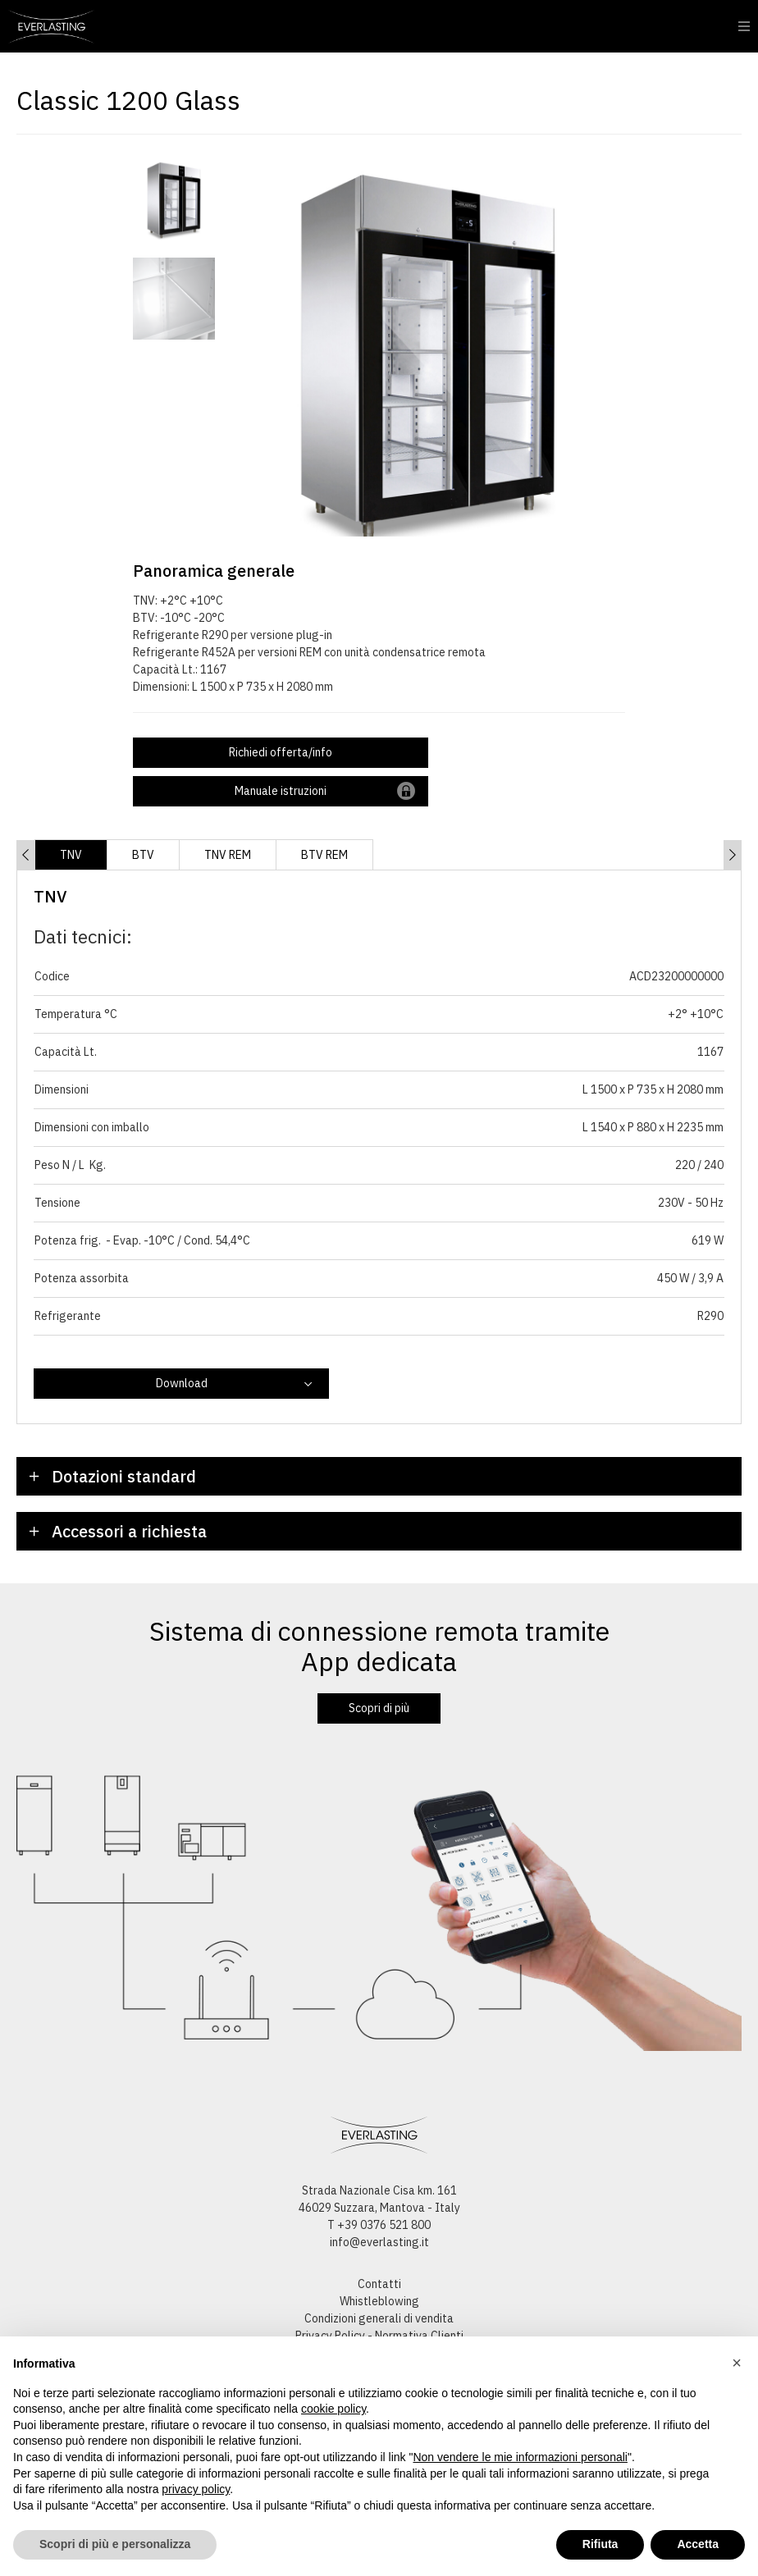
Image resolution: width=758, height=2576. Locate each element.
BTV (143, 854)
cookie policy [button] (333, 2408)
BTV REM (324, 854)
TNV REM (227, 854)
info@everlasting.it (379, 2242)
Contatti (379, 2284)
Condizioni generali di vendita (379, 2318)
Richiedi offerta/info (280, 752)
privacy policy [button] (196, 2489)
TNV (71, 854)
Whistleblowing (379, 2301)
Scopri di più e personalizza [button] (114, 2544)
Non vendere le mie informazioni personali (520, 2457)
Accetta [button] (698, 2544)
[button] (737, 2363)
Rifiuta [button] (600, 2544)
